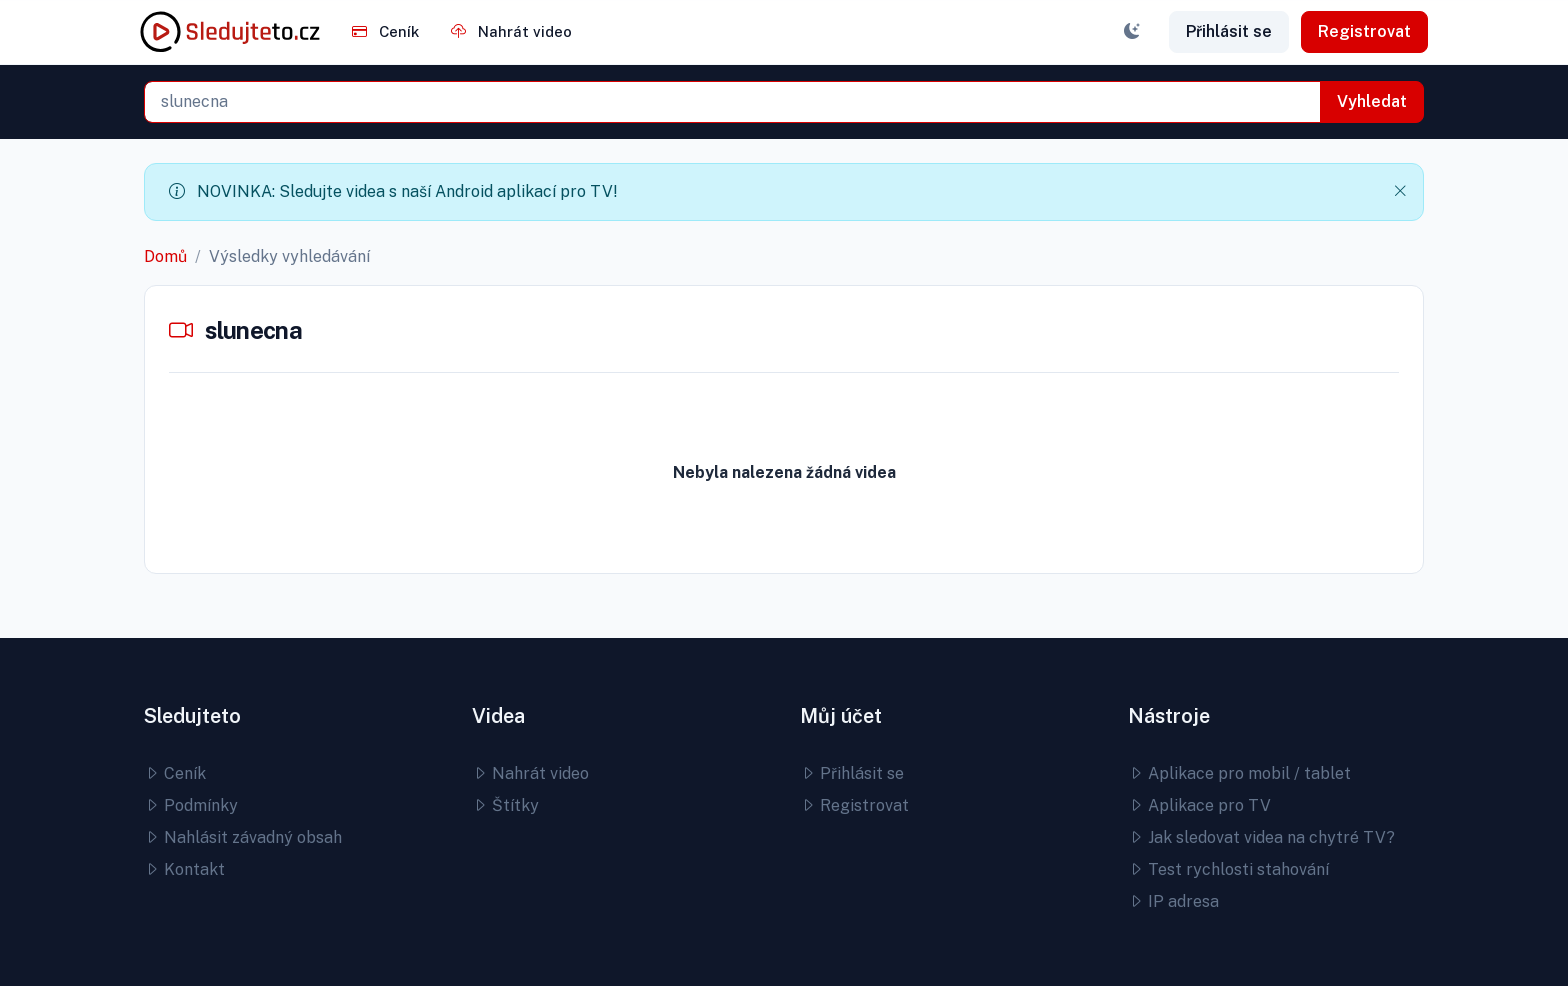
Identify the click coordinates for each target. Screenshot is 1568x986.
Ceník (385, 31)
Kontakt (184, 869)
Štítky (505, 805)
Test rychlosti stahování (1228, 869)
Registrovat (1364, 31)
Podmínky (191, 805)
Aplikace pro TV (1199, 805)
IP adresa (1173, 901)
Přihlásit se (1229, 31)
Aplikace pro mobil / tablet (1239, 773)
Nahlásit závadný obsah (243, 837)
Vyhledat (1372, 101)
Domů (165, 256)
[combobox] (732, 102)
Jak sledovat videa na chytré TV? (1261, 837)
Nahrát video (511, 31)
